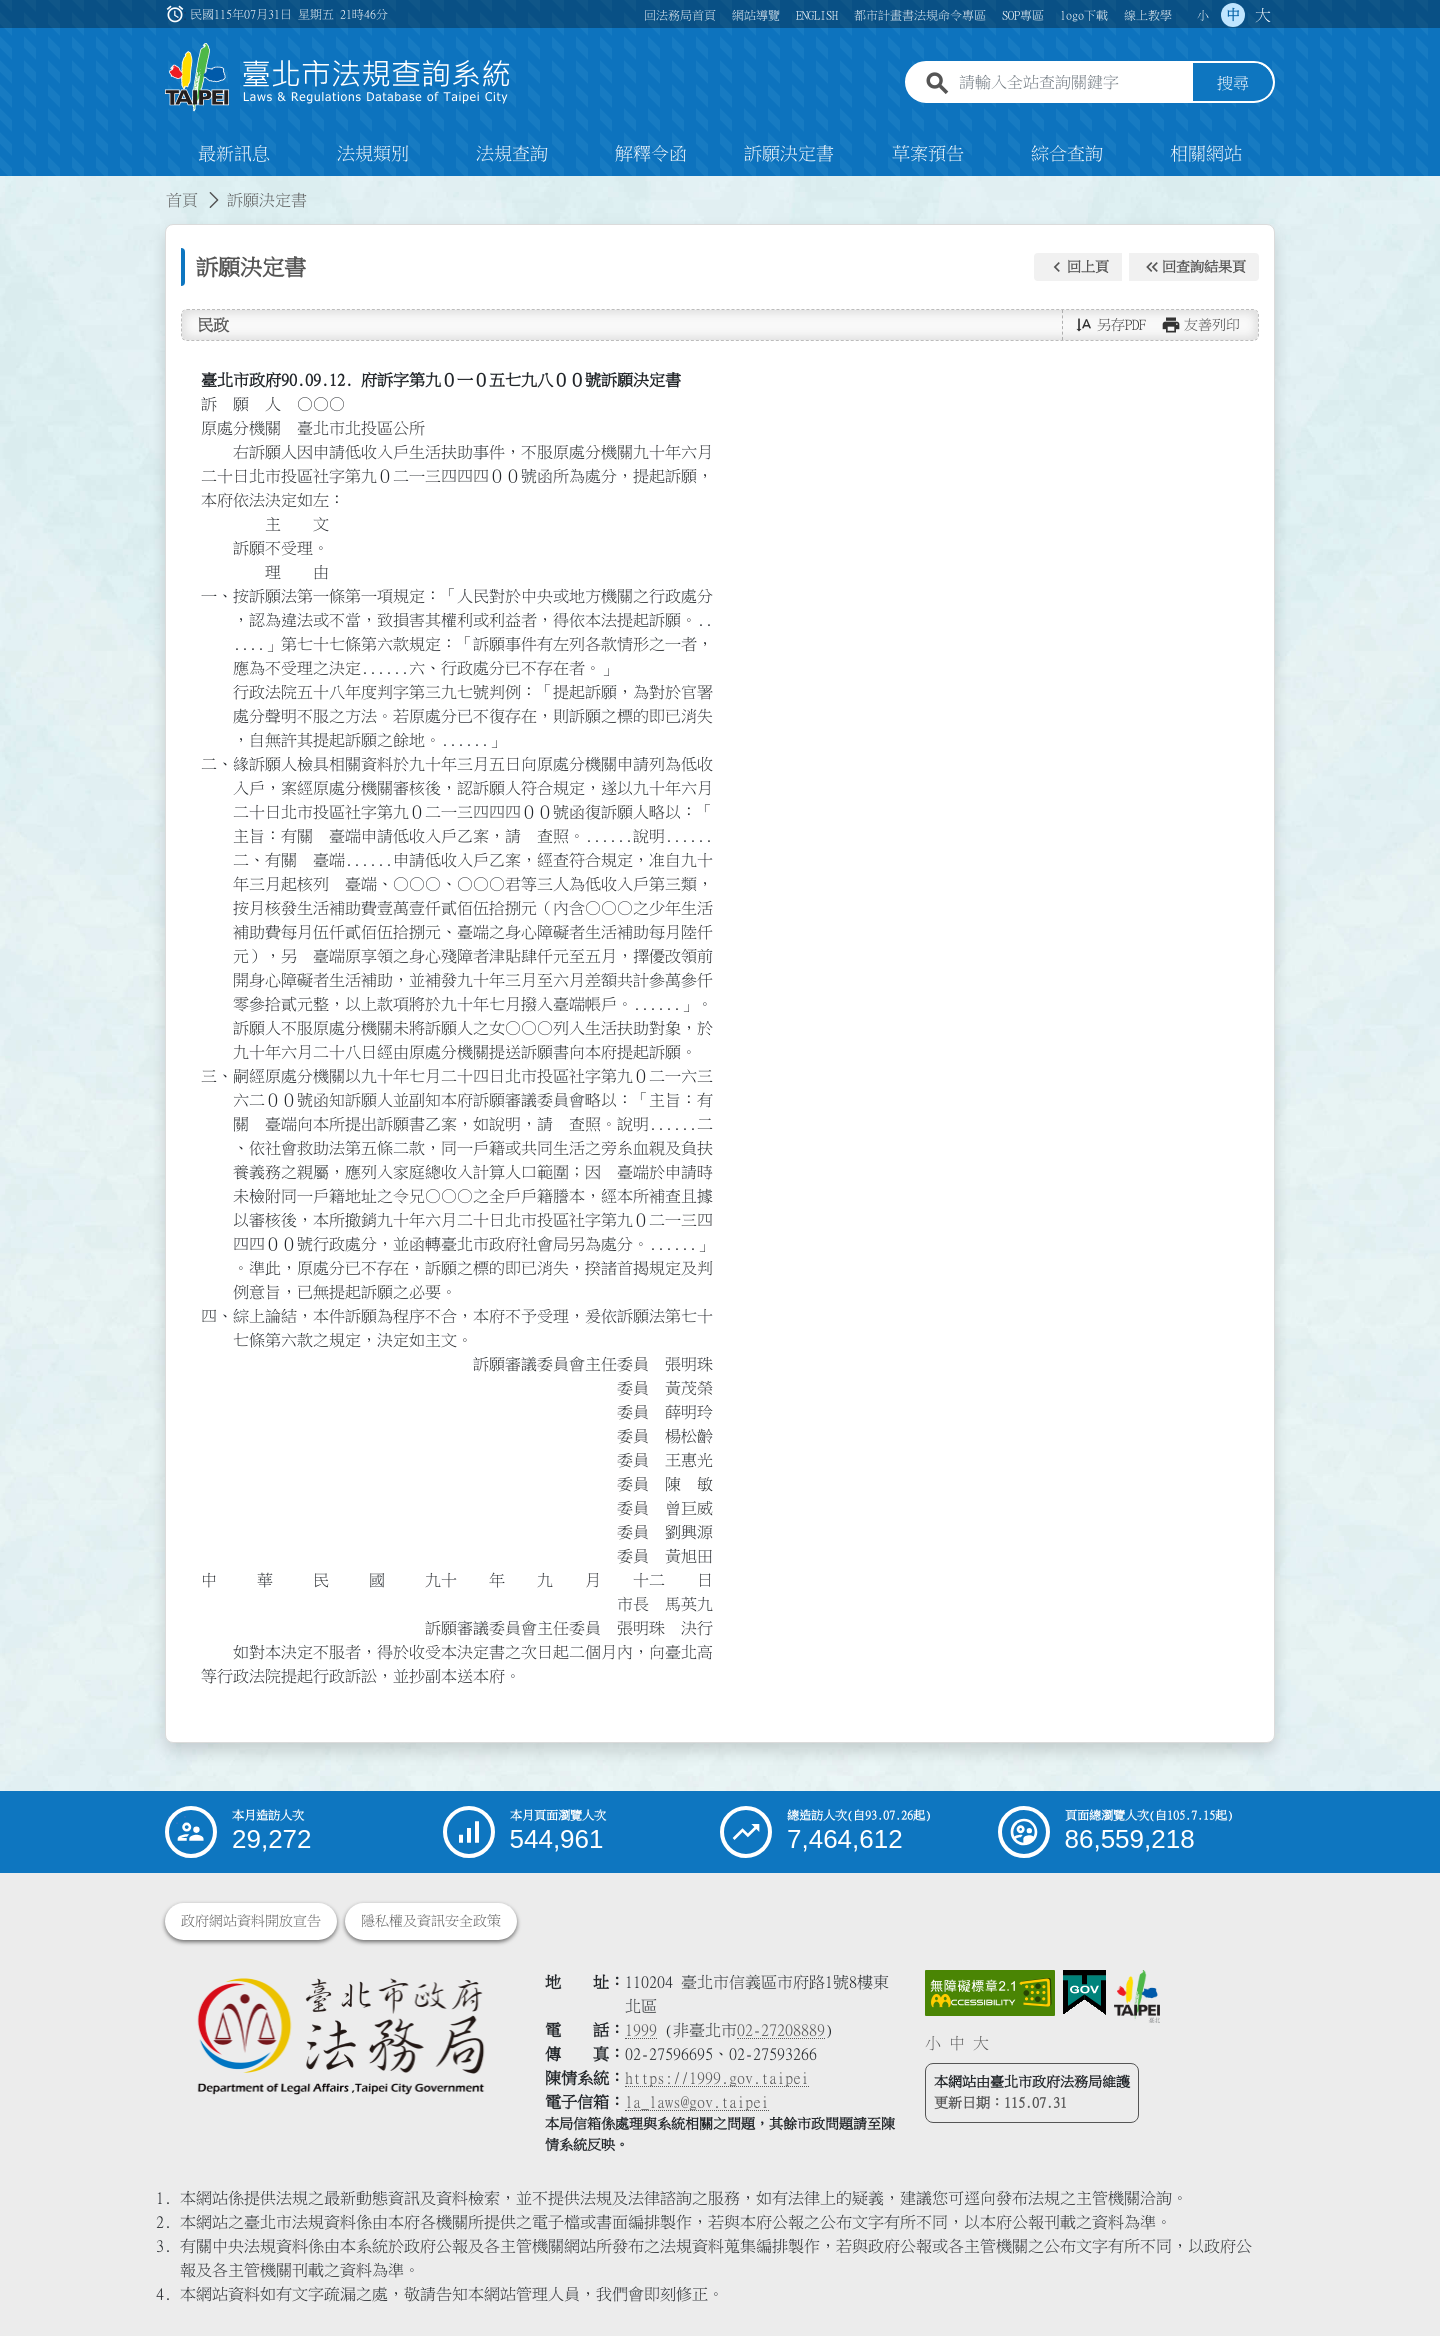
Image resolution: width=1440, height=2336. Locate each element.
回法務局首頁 (680, 15)
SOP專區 (1023, 15)
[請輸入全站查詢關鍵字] (1072, 83)
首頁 (182, 200)
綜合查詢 (1067, 154)
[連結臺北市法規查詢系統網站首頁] (338, 77)
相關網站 (1206, 154)
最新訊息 (234, 154)
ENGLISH (817, 15)
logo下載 (1084, 15)
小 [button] (1203, 15)
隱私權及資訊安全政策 (431, 1921)
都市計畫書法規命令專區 (920, 15)
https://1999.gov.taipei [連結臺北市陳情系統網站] (717, 2078)
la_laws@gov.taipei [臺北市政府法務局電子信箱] (697, 2102)
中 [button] (1233, 15)
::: (12, 188)
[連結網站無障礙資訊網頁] (990, 1993)
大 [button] (1263, 15)
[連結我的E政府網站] (1084, 1993)
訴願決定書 (789, 154)
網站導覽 (756, 15)
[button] (1078, 267)
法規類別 (373, 154)
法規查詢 (512, 154)
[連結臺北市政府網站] (1137, 1996)
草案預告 (928, 154)
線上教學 (1148, 15)
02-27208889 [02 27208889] (781, 2030)
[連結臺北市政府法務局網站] (340, 2034)
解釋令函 (651, 154)
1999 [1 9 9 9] (641, 2030)
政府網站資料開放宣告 (251, 1921)
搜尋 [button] (1233, 83)
